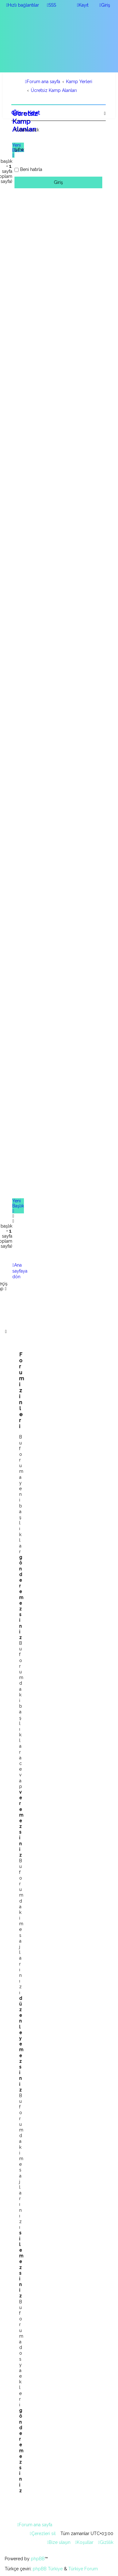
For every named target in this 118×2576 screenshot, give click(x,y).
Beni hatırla (31, 169)
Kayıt (34, 113)
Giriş (16, 113)
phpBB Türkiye (48, 2568)
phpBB (38, 2558)
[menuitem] (51, 5)
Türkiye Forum (83, 2568)
